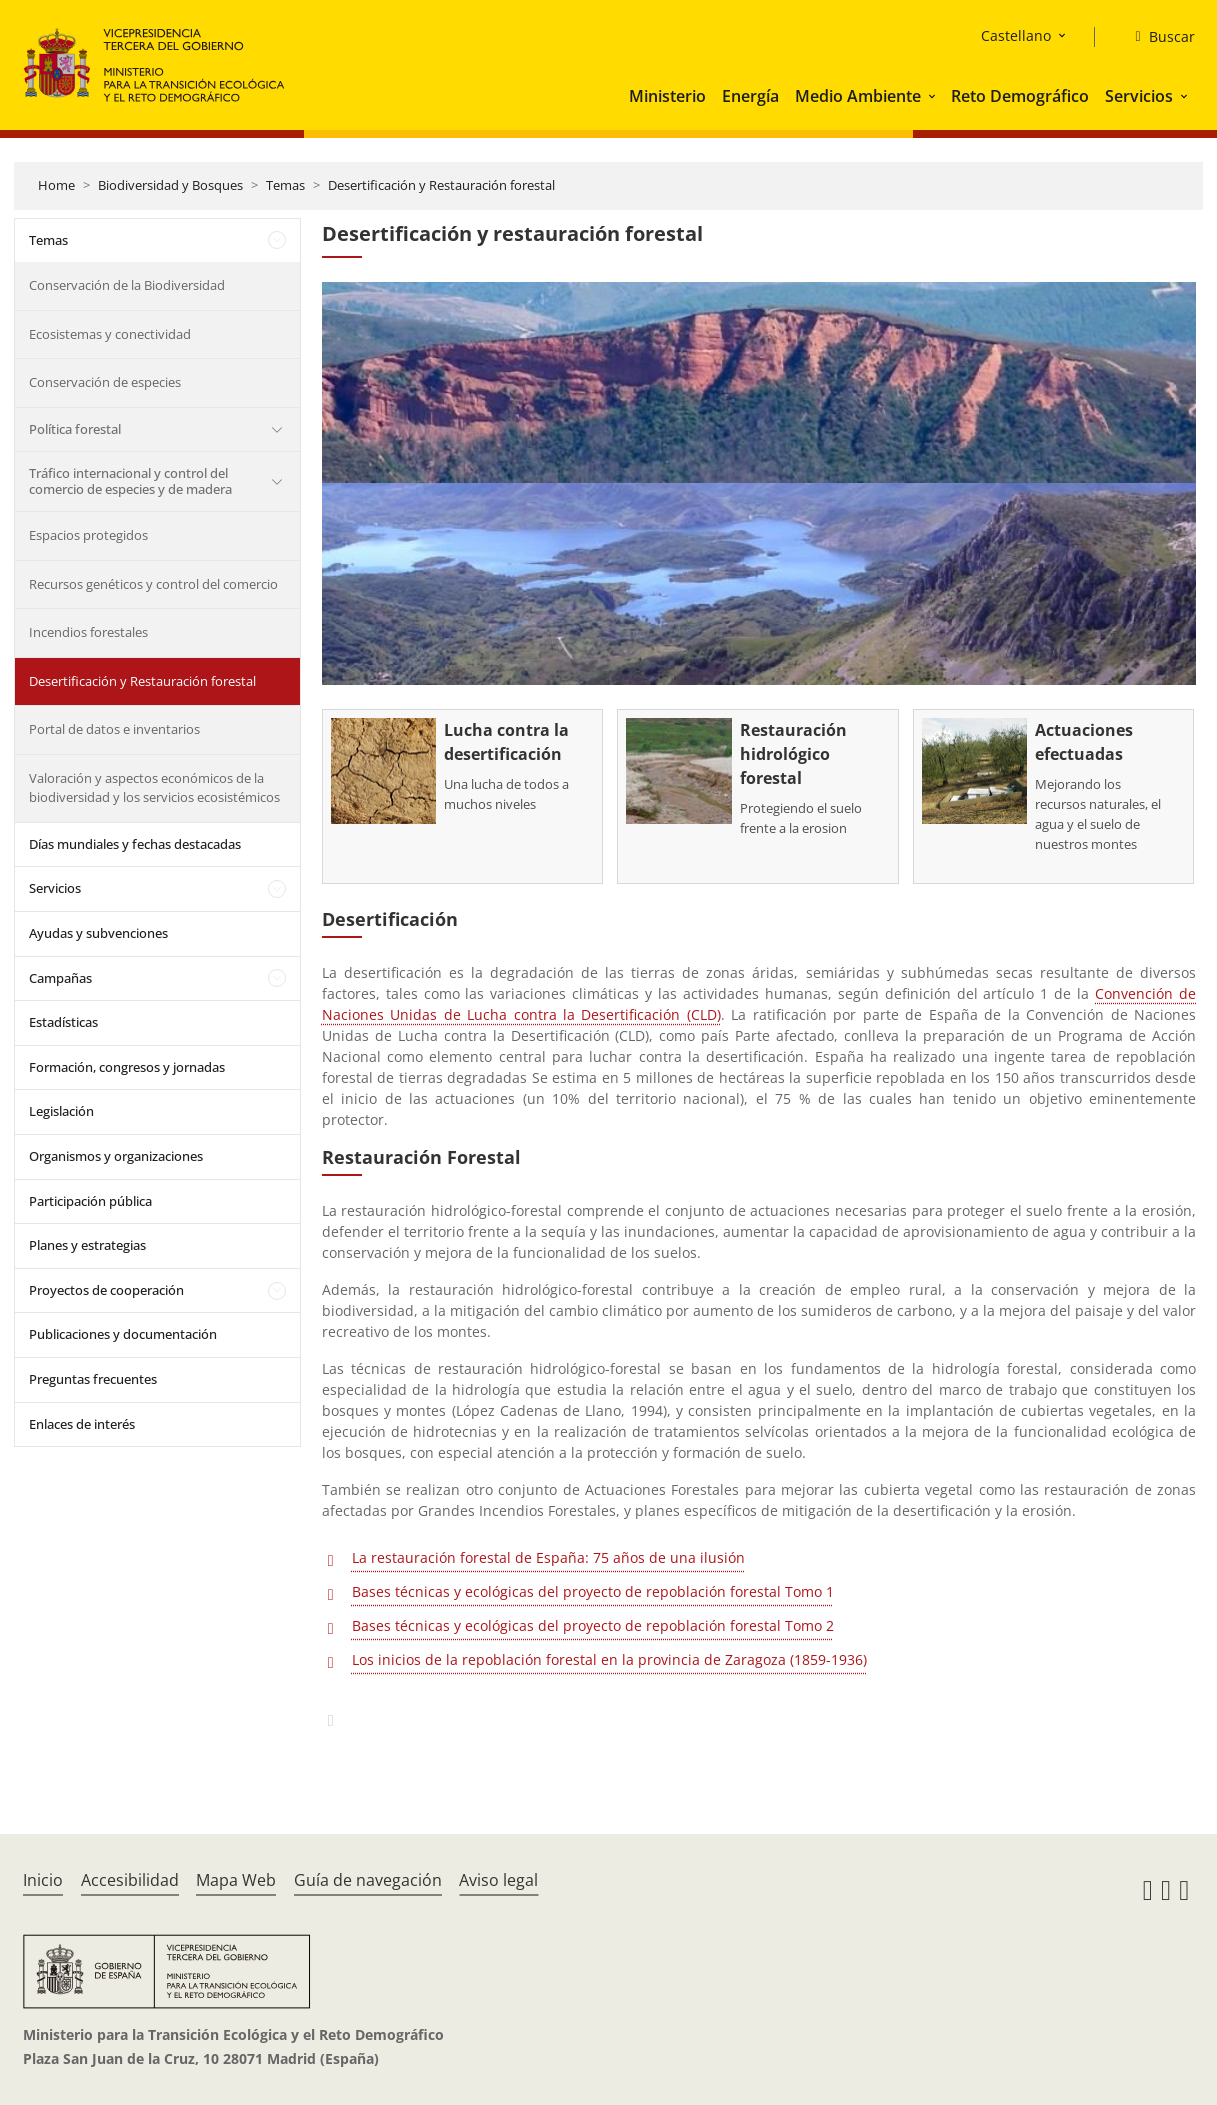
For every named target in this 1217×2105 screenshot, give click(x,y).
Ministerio (667, 96)
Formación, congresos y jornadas (127, 1067)
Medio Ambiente (858, 96)
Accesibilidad (130, 1880)
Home (56, 185)
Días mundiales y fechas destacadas (135, 844)
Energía (750, 96)
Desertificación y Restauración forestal (441, 185)
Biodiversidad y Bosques (170, 185)
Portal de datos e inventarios (114, 729)
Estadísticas (63, 1022)
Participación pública (90, 1201)
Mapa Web (236, 1880)
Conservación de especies (105, 382)
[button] (934, 96)
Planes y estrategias (87, 1245)
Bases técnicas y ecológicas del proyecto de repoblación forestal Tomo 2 (593, 1625)
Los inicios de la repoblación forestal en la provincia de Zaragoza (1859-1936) (609, 1659)
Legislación (61, 1111)
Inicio (43, 1880)
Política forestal (75, 429)
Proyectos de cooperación (106, 1290)
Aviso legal (498, 1880)
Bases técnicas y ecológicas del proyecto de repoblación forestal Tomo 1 (593, 1591)
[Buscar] (1156, 37)
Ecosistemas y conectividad (110, 334)
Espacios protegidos (88, 535)
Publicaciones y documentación (123, 1334)
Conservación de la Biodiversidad (127, 285)
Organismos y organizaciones (116, 1156)
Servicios (1139, 96)
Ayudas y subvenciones (98, 933)
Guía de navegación (368, 1880)
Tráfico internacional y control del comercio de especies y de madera (130, 481)
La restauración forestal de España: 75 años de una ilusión (548, 1557)
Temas (285, 185)
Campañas (60, 978)
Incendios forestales (88, 632)
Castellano (1016, 35)
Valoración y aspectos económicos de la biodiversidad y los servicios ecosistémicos (154, 788)
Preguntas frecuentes (93, 1379)
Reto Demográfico (1020, 96)
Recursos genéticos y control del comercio (153, 584)
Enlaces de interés (82, 1424)
